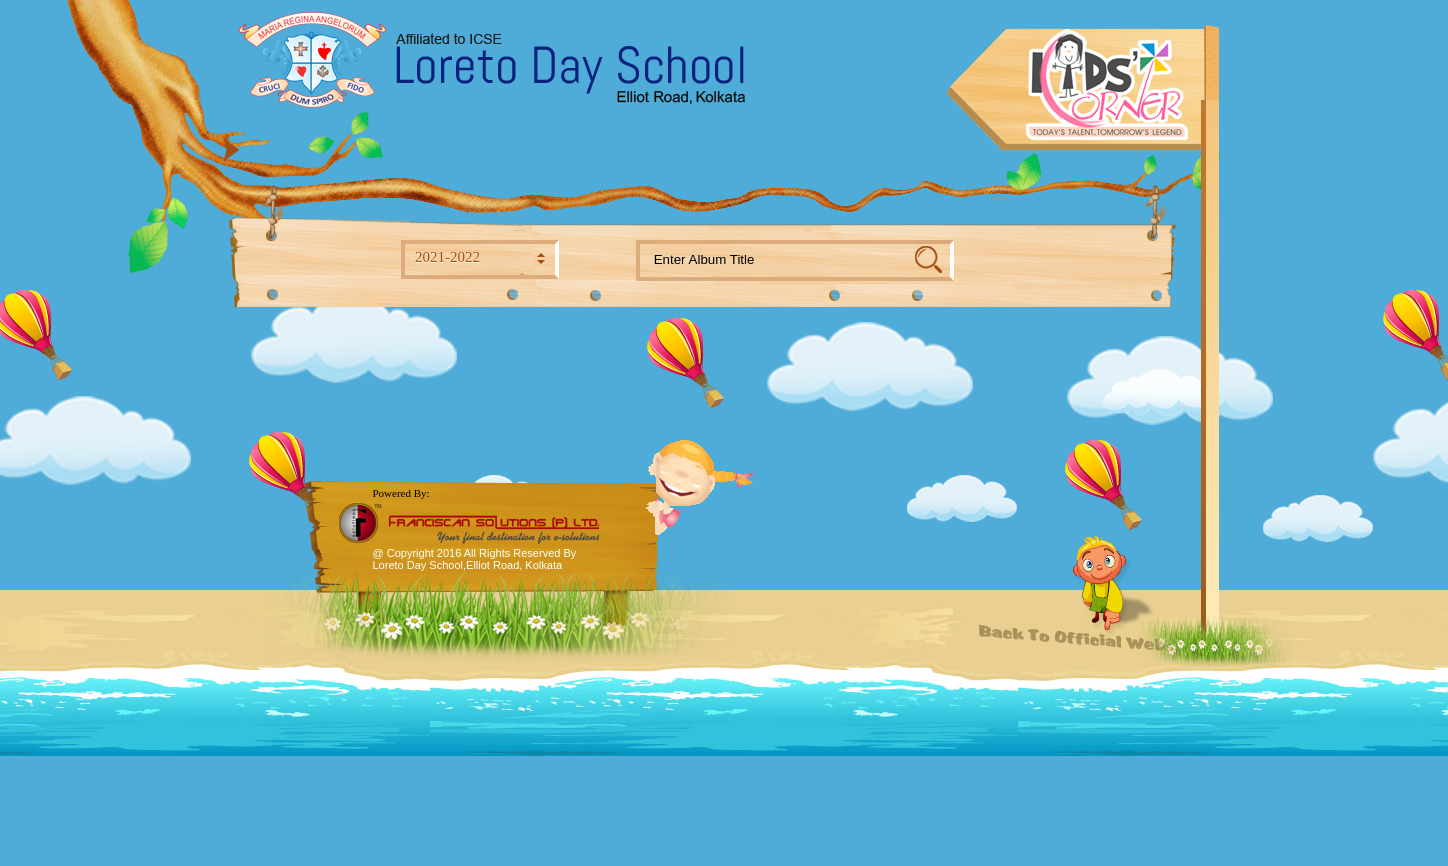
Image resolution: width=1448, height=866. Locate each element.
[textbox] (776, 260)
